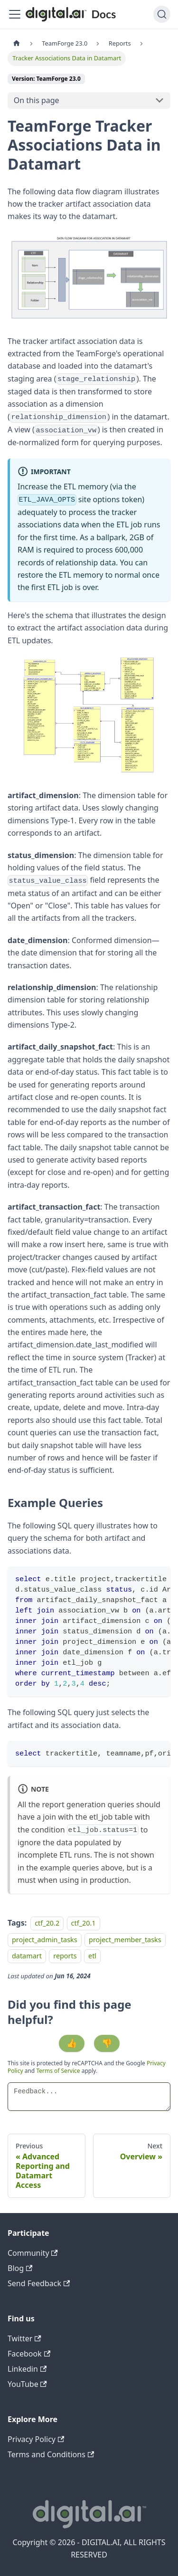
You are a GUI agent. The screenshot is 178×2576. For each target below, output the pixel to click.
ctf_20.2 (47, 1922)
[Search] (161, 14)
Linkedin (27, 2369)
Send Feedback (39, 2283)
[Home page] (17, 43)
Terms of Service (58, 2071)
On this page (36, 100)
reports (64, 1955)
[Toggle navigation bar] (15, 14)
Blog (20, 2268)
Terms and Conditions (51, 2454)
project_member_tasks (125, 1939)
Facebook (29, 2353)
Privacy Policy (36, 2439)
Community (33, 2253)
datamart (27, 1955)
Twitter (24, 2338)
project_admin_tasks (44, 1939)
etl (92, 1955)
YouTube (27, 2384)
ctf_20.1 (83, 1922)
